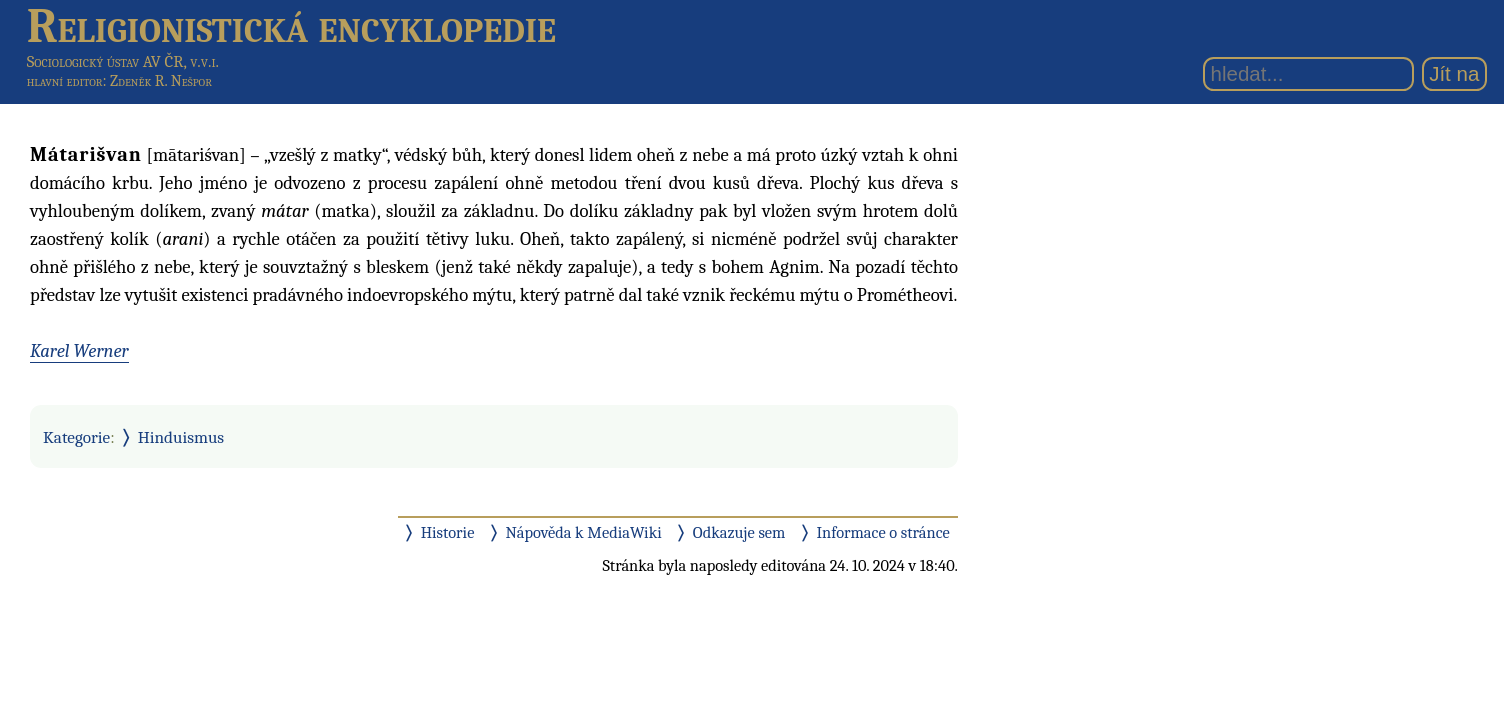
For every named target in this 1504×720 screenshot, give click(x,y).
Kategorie (76, 437)
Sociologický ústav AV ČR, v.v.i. (123, 61)
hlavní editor (65, 81)
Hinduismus (181, 437)
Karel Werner (79, 351)
